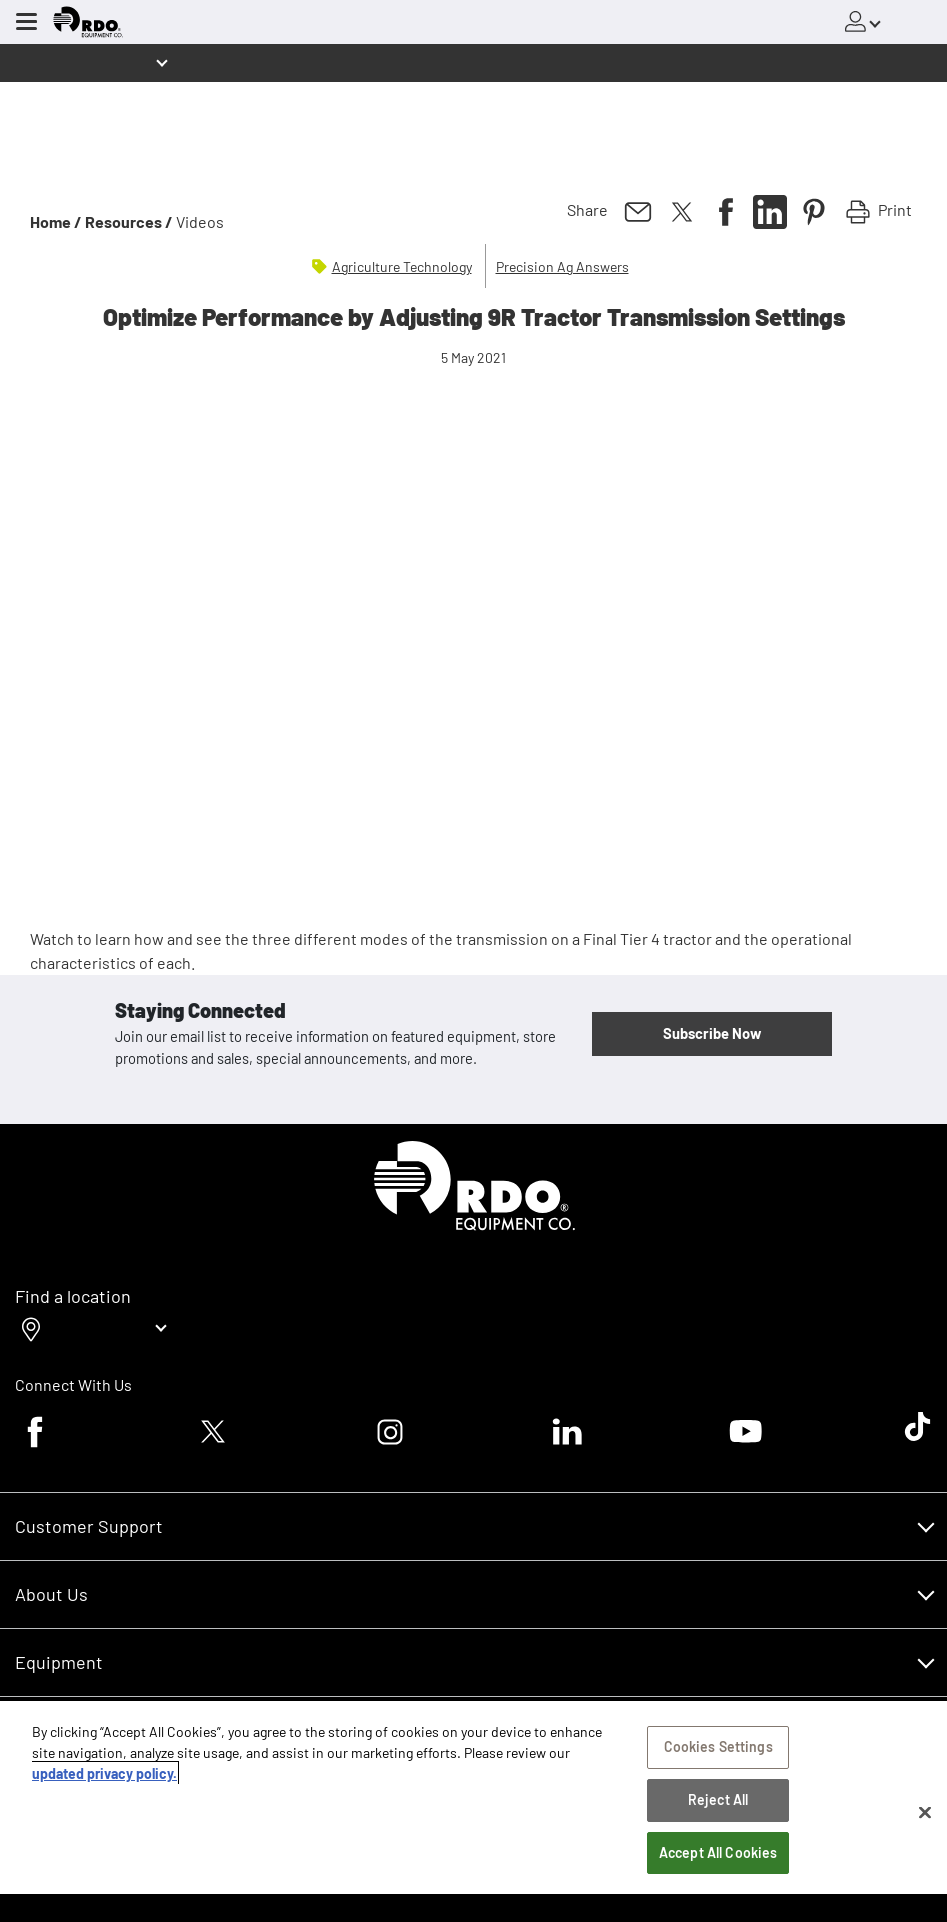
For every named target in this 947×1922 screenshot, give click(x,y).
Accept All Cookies (718, 1852)
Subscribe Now (712, 1033)
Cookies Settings (718, 1746)
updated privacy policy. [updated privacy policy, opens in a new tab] (104, 1773)
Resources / (129, 221)
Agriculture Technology (402, 266)
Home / (56, 221)
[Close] (925, 1812)
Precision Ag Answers (562, 266)
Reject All (718, 1799)
